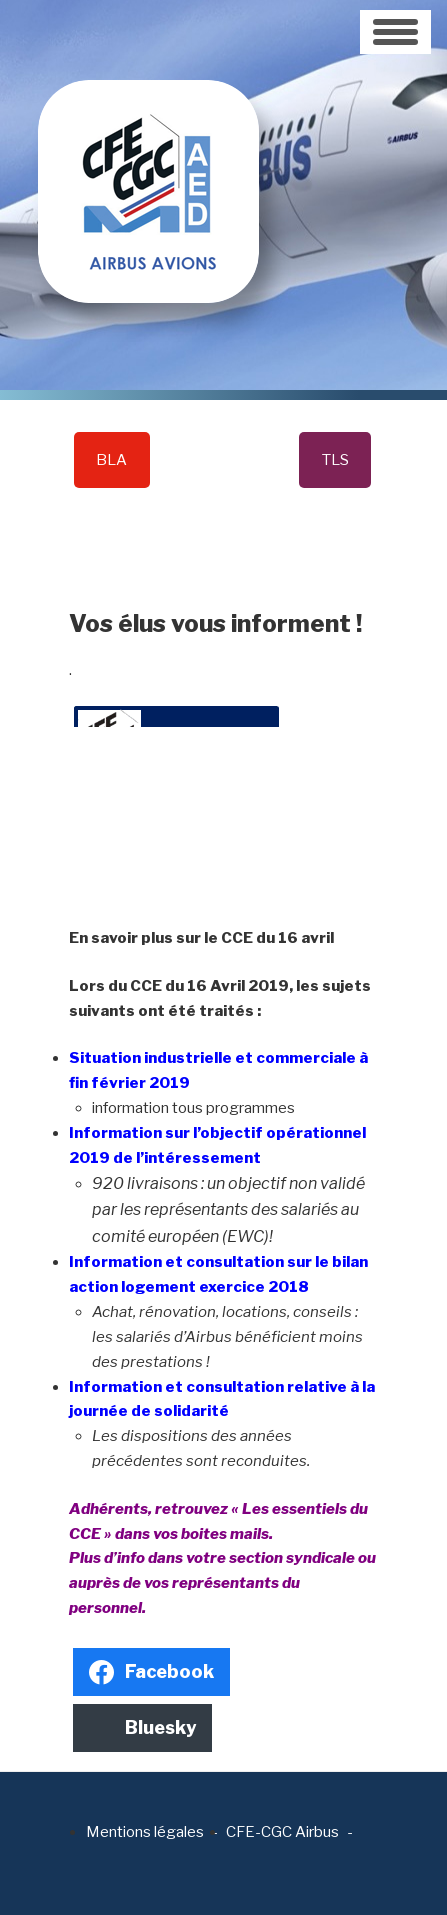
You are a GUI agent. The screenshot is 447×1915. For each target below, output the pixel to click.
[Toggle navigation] (395, 32)
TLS (335, 460)
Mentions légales (145, 1832)
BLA (111, 460)
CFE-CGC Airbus (282, 1832)
